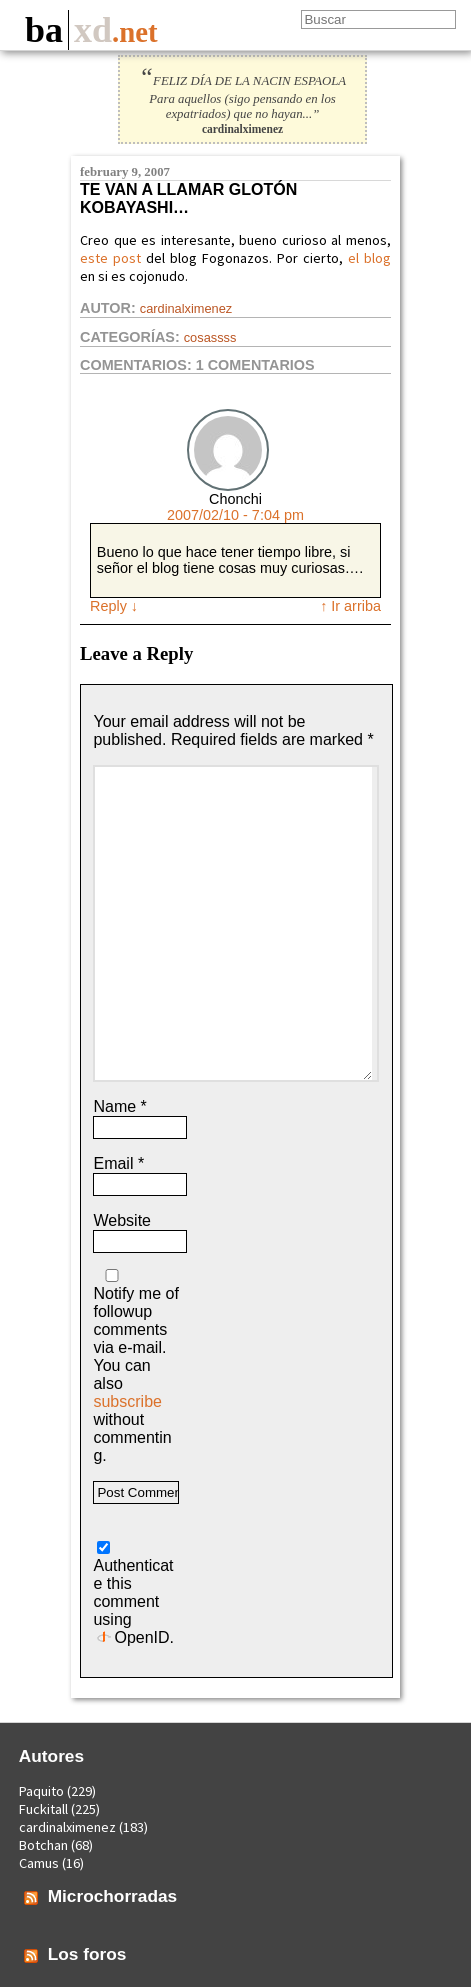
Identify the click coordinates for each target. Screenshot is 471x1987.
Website (122, 1220)
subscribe (127, 1401)
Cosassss (210, 337)
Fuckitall (43, 1809)
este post (110, 258)
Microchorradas (113, 1896)
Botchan (43, 1845)
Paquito (41, 1791)
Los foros (87, 1954)
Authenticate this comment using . (133, 1593)
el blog (369, 258)
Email (118, 1163)
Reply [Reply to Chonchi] (114, 606)
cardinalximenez (186, 308)
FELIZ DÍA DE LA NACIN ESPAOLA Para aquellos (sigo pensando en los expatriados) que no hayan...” (242, 97)
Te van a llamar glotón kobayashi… (188, 198)
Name (119, 1106)
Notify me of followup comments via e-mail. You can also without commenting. (135, 1366)
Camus (39, 1863)
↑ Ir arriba (350, 606)
